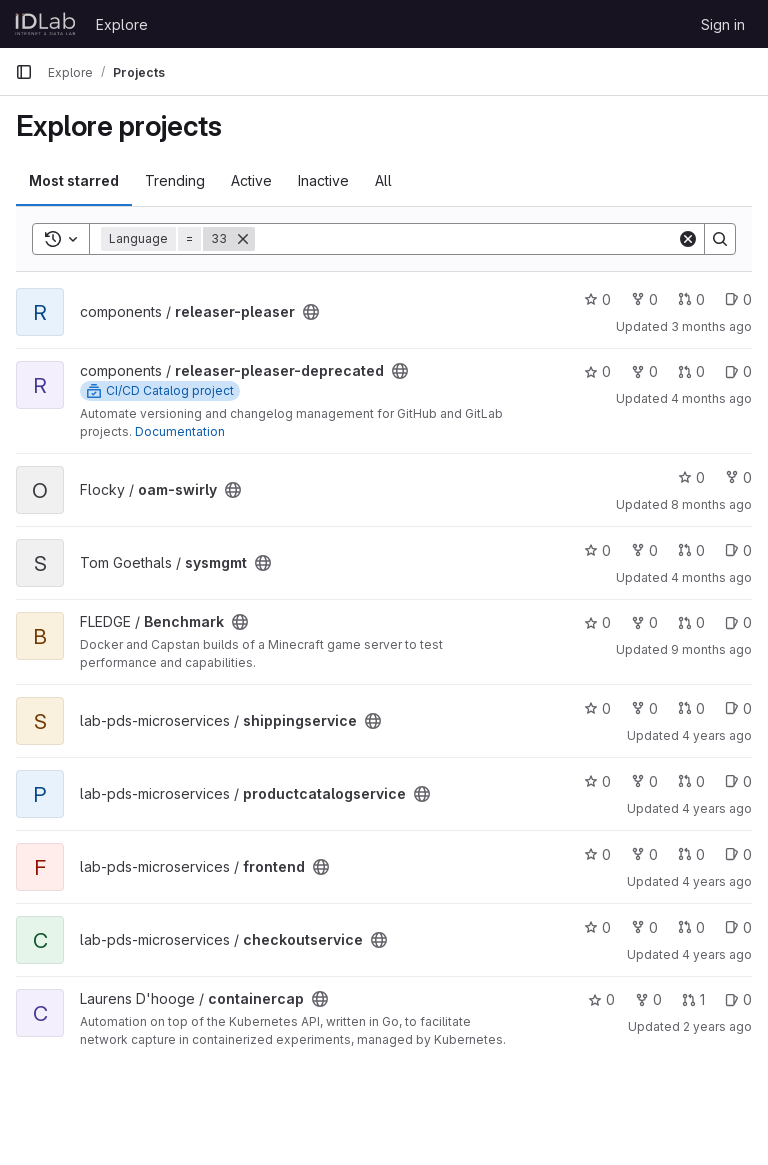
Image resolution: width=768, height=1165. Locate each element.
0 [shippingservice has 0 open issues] (738, 708)
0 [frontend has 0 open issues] (738, 854)
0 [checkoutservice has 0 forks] (644, 927)
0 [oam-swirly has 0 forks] (738, 477)
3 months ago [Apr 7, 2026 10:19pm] (711, 326)
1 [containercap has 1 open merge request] (693, 999)
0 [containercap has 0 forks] (648, 999)
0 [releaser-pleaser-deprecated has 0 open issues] (738, 371)
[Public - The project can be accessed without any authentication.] (311, 312)
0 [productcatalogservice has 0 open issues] (738, 781)
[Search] (466, 239)
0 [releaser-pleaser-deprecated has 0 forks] (644, 371)
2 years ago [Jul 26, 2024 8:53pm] (717, 1026)
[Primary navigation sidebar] (24, 72)
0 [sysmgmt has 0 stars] (597, 550)
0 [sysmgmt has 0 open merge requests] (691, 550)
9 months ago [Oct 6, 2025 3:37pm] (711, 649)
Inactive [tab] (323, 180)
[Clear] (688, 239)
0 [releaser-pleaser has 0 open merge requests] (691, 299)
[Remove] (243, 239)
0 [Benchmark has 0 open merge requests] (691, 622)
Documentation (180, 431)
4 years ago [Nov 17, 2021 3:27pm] (717, 808)
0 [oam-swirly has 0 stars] (691, 477)
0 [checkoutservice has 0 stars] (597, 927)
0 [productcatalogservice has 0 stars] (597, 781)
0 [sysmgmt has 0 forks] (644, 550)
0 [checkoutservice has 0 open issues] (738, 927)
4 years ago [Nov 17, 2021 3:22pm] (717, 954)
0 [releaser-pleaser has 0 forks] (644, 299)
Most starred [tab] (74, 180)
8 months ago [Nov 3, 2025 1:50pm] (711, 504)
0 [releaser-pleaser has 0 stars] (597, 299)
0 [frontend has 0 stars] (597, 854)
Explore (122, 24)
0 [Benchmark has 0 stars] (597, 622)
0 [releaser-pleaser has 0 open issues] (738, 299)
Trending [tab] (175, 180)
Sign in (723, 24)
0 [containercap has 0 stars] (601, 999)
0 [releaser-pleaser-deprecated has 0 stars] (597, 371)
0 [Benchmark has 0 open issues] (738, 622)
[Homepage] (45, 24)
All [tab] (383, 180)
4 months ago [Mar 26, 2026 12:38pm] (711, 398)
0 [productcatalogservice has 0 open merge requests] (691, 781)
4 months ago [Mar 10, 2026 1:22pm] (711, 577)
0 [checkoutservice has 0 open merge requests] (691, 927)
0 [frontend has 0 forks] (644, 854)
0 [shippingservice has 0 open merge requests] (691, 708)
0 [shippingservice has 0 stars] (597, 708)
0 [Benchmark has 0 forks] (644, 622)
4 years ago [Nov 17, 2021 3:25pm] (717, 881)
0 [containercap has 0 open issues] (738, 999)
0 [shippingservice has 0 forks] (644, 708)
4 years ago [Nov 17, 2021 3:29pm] (717, 735)
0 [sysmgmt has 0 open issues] (738, 550)
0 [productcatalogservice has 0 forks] (644, 781)
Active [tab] (251, 180)
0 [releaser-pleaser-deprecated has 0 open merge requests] (691, 371)
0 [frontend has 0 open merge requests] (691, 854)
